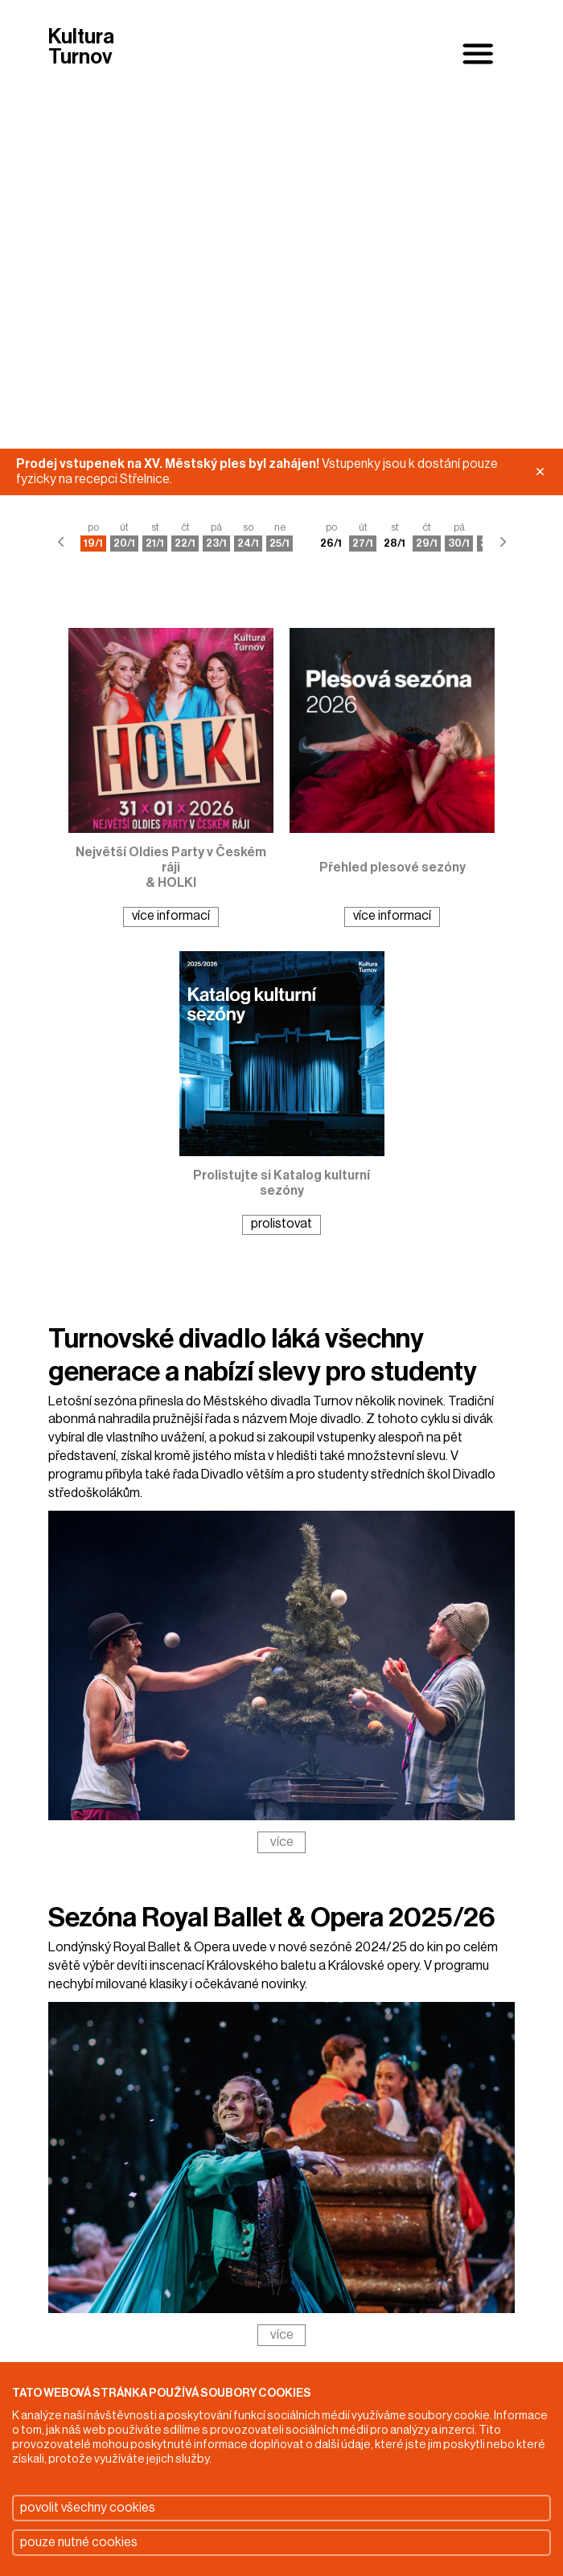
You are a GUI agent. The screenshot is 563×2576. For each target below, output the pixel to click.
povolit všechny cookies (87, 2507)
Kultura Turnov (81, 47)
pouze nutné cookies (79, 2542)
